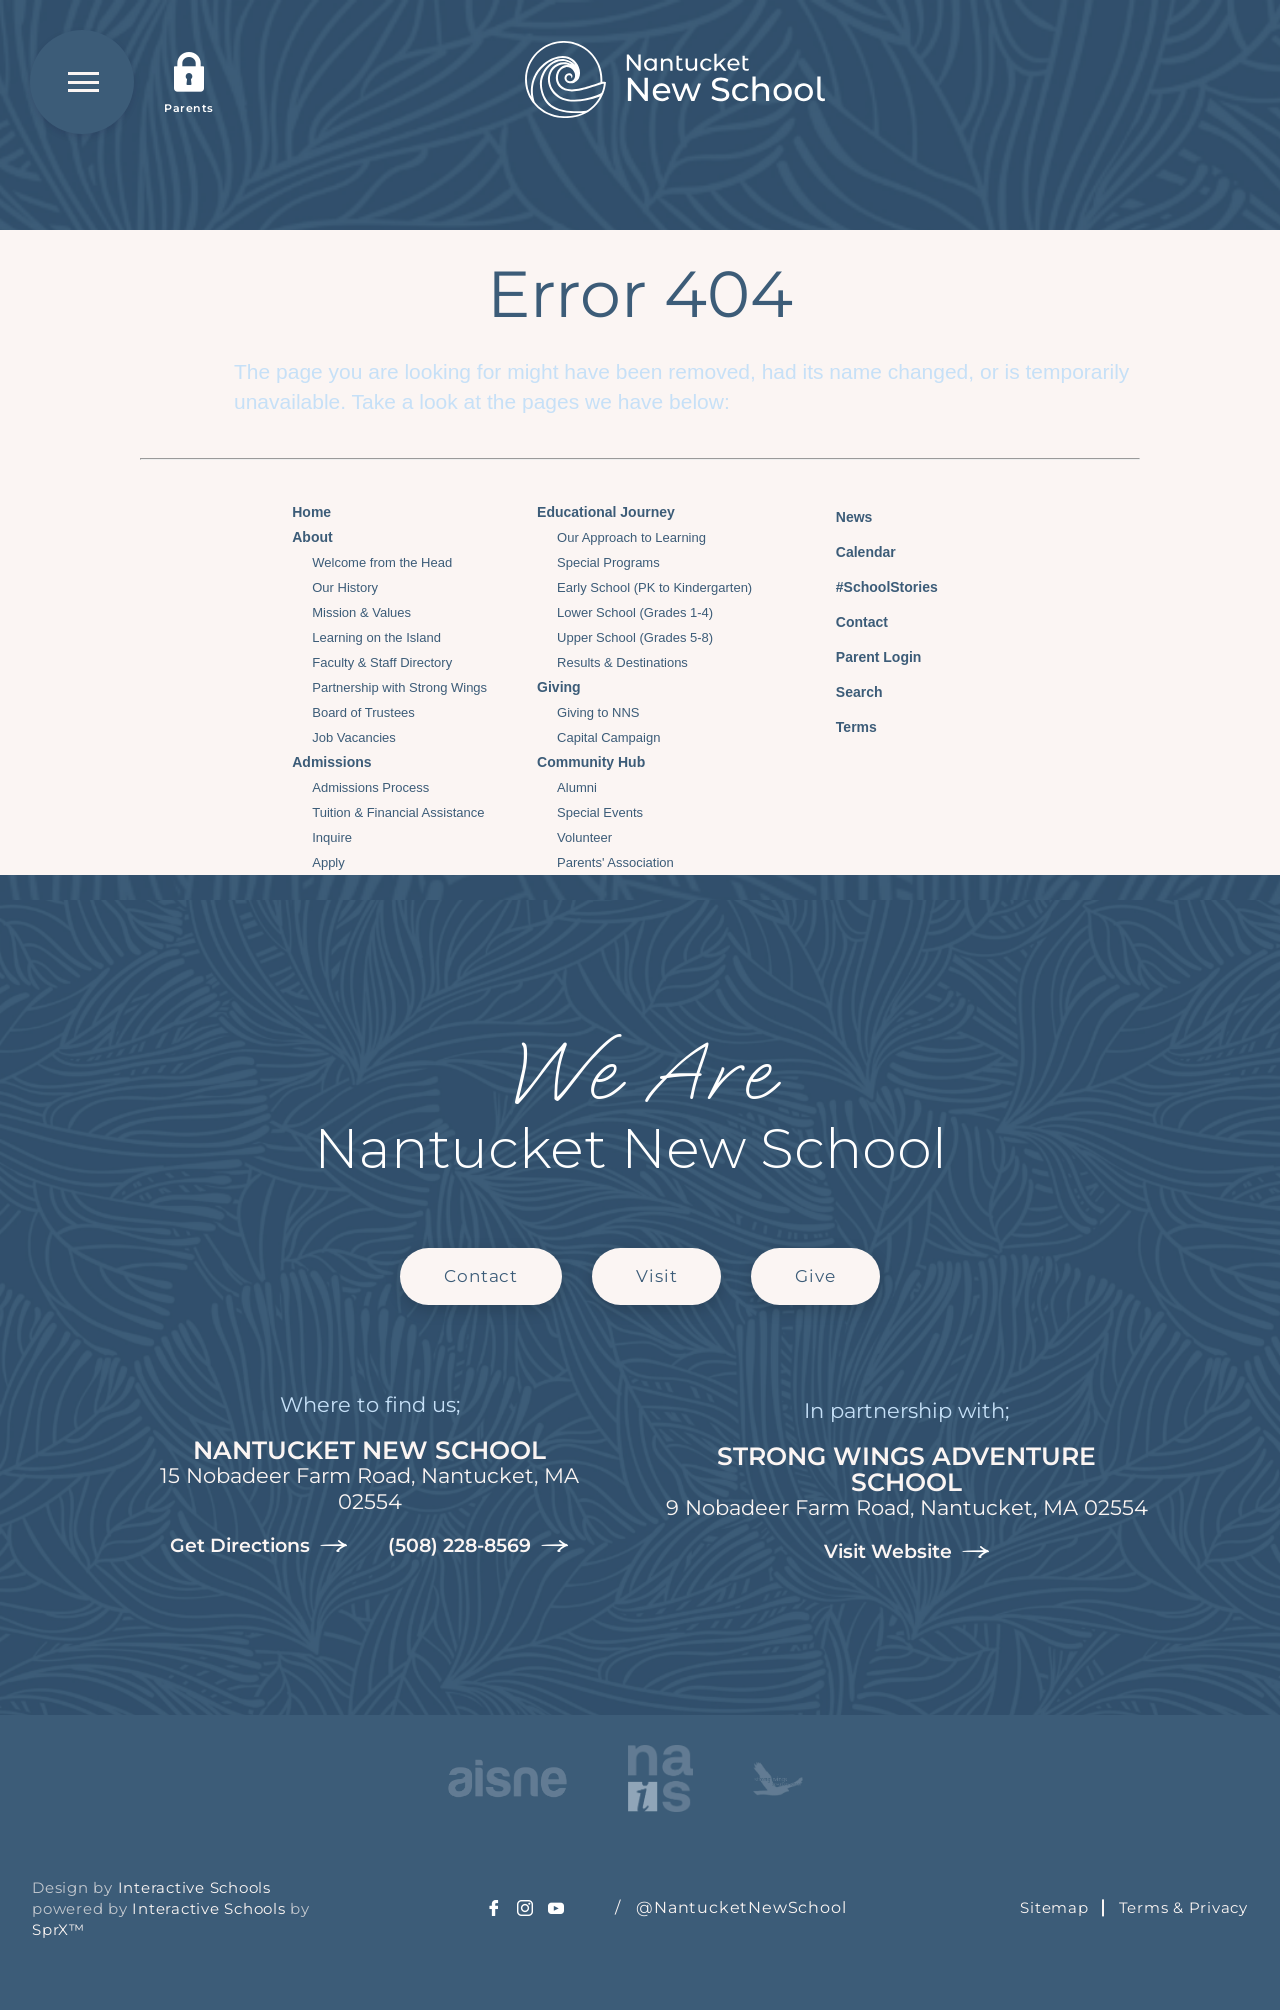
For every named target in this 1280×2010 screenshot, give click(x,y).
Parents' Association (615, 862)
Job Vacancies (354, 737)
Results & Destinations (622, 662)
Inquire (332, 837)
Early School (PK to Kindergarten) (654, 587)
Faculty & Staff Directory (382, 662)
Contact (847, 622)
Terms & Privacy (1183, 1907)
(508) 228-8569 (478, 1546)
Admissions (331, 762)
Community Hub (591, 762)
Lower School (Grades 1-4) (635, 612)
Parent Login (864, 652)
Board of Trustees (363, 712)
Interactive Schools (194, 1887)
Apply (328, 862)
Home (311, 512)
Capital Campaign (608, 737)
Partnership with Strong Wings (399, 687)
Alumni (577, 787)
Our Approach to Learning (631, 537)
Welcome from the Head (382, 562)
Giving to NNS (598, 712)
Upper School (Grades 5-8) (635, 637)
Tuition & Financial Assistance (398, 812)
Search (844, 689)
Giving (559, 687)
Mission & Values (361, 612)
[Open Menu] (82, 82)
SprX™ (58, 1929)
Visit (656, 1276)
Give (815, 1276)
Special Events (600, 812)
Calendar (851, 549)
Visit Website (907, 1552)
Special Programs (608, 562)
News (839, 514)
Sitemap (1054, 1907)
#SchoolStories (872, 587)
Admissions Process (370, 787)
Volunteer (584, 837)
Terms (843, 724)
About (312, 537)
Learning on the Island (376, 637)
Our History (345, 587)
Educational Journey (606, 512)
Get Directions (259, 1546)
